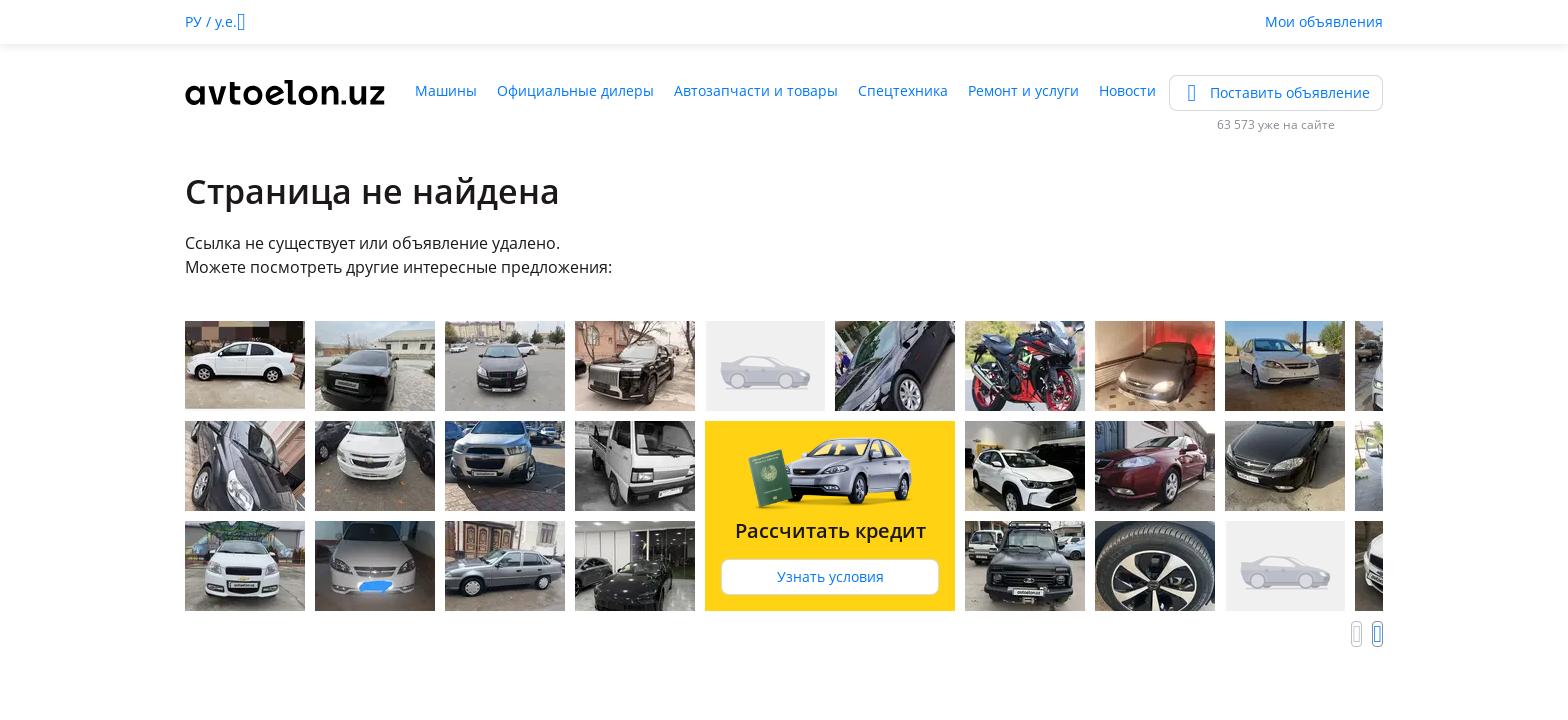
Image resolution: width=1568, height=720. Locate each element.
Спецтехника (903, 90)
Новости (1127, 90)
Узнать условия (830, 576)
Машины (446, 90)
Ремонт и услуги (1023, 90)
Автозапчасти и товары (756, 90)
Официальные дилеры (575, 90)
